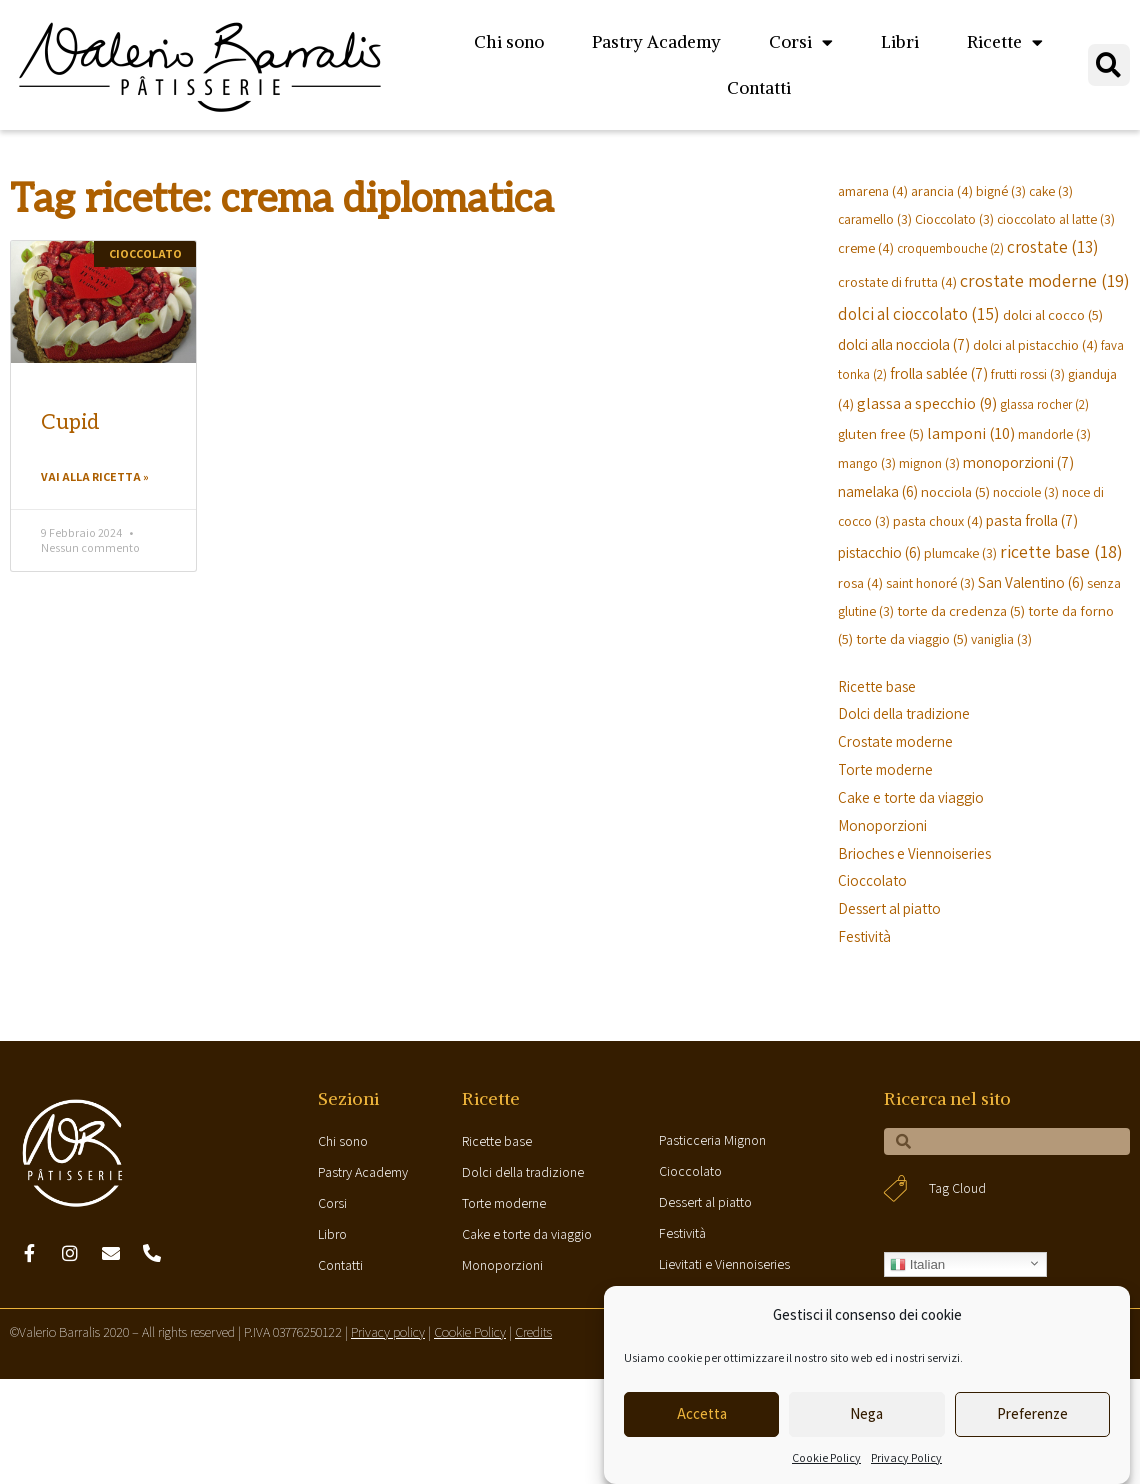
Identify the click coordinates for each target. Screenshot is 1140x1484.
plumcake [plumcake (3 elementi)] (960, 553)
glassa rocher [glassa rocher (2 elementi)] (1044, 404)
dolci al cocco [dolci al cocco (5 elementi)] (1053, 314)
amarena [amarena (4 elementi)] (873, 190)
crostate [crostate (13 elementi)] (1052, 247)
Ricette (1005, 42)
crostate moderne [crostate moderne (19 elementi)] (1045, 280)
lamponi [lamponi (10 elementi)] (971, 433)
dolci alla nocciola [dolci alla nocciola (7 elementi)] (904, 344)
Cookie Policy (826, 1457)
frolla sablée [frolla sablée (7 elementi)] (939, 373)
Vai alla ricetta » (95, 476)
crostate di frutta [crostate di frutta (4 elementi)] (897, 281)
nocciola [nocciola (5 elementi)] (955, 491)
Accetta (702, 1413)
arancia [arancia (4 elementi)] (942, 190)
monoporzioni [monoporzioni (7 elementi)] (1018, 462)
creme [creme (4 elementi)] (866, 247)
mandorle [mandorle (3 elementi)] (1054, 434)
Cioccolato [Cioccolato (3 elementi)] (954, 219)
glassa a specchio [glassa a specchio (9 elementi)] (927, 403)
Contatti (759, 88)
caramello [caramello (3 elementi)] (875, 219)
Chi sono (509, 42)
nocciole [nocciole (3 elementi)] (1026, 492)
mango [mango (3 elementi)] (867, 463)
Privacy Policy (906, 1457)
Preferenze (1032, 1413)
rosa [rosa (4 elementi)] (860, 582)
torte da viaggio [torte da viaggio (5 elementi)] (912, 638)
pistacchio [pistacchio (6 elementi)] (879, 552)
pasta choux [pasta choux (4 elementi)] (938, 520)
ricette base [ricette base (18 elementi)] (1061, 551)
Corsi (801, 42)
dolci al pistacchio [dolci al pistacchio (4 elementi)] (1035, 344)
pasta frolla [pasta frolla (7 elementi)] (1032, 520)
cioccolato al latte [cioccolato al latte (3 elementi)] (1056, 219)
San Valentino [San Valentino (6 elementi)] (1031, 582)
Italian (917, 1265)
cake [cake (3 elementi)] (1051, 191)
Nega (866, 1413)
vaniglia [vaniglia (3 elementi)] (1001, 639)
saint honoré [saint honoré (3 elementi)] (930, 583)
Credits (533, 1332)
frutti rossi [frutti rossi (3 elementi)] (1028, 374)
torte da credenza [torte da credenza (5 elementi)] (961, 610)
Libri (900, 42)
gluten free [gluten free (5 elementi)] (881, 433)
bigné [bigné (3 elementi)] (1001, 191)
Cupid (70, 422)
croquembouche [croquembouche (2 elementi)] (950, 248)
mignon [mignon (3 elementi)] (929, 463)
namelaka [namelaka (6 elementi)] (878, 491)
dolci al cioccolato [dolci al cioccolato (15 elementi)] (919, 313)
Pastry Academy (656, 42)
